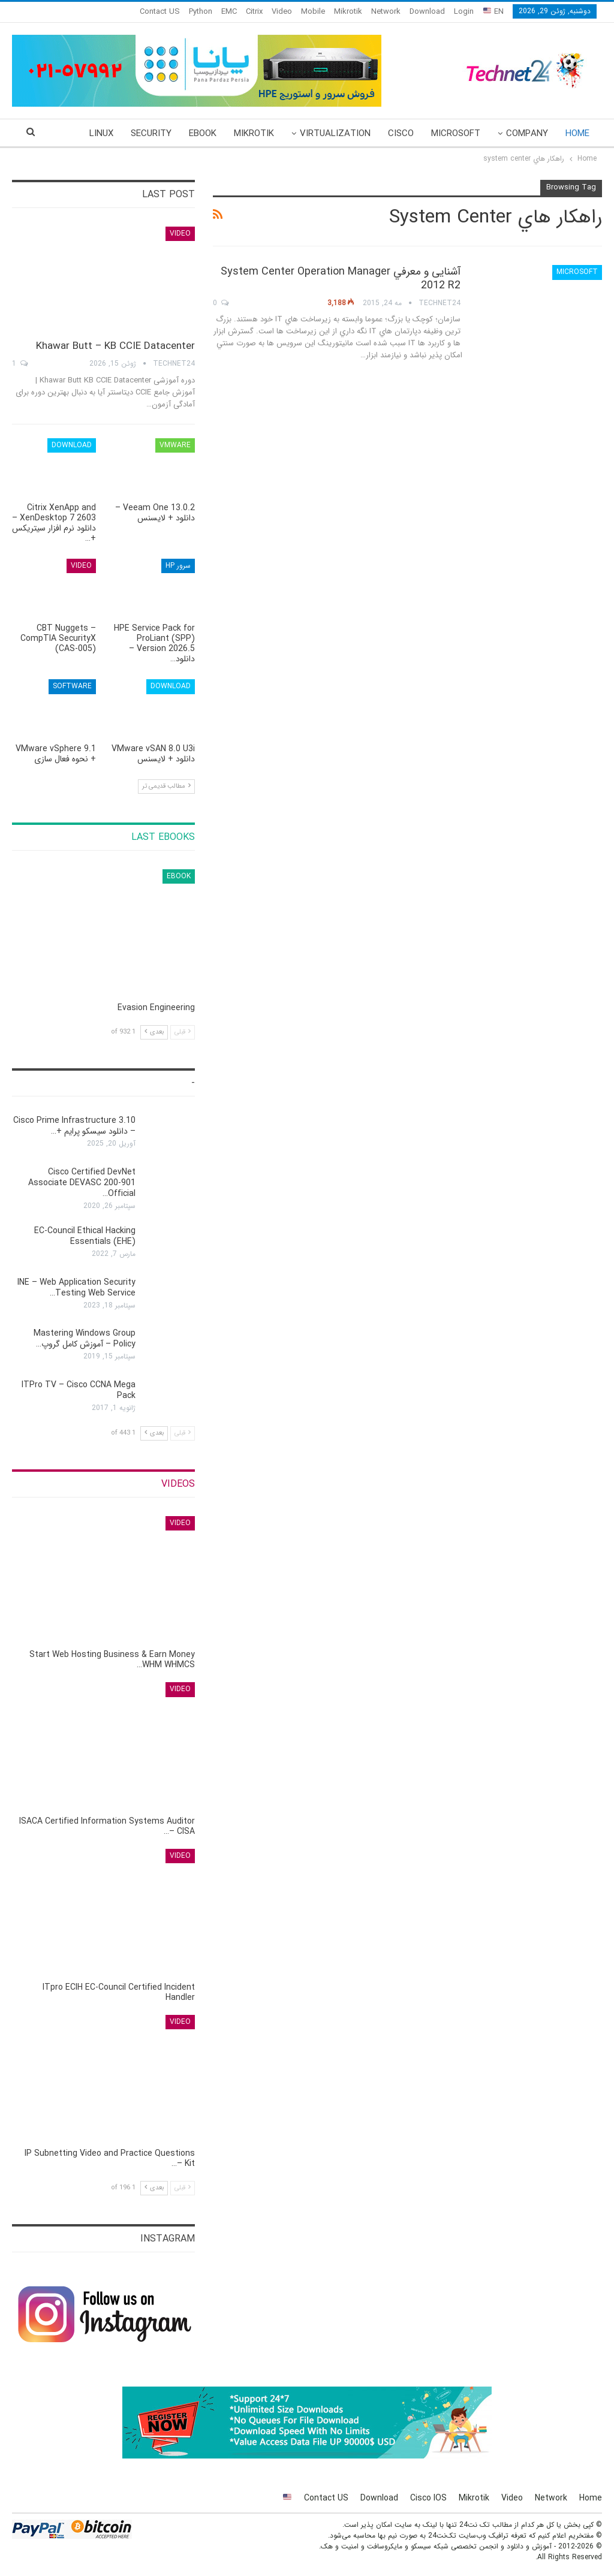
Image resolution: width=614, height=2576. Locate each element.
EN (493, 11)
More (101, 133)
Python (200, 11)
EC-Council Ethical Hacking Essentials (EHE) (85, 1236)
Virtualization (335, 133)
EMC (229, 11)
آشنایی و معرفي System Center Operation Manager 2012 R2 (340, 278)
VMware (175, 445)
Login (464, 11)
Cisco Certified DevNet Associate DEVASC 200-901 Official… (82, 1182)
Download (427, 11)
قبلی (182, 1032)
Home (577, 133)
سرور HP (178, 565)
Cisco (401, 133)
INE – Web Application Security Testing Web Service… (76, 1288)
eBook (202, 133)
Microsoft (455, 133)
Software (72, 686)
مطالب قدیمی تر (166, 786)
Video (282, 11)
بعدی (154, 1032)
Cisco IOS (428, 2498)
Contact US (160, 11)
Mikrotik (348, 11)
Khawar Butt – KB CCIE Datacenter (115, 346)
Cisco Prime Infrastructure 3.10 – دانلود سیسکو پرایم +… (74, 1126)
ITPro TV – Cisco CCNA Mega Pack (79, 1390)
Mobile (313, 11)
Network (386, 11)
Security (151, 133)
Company (527, 133)
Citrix (254, 11)
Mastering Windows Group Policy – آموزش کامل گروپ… (85, 1339)
